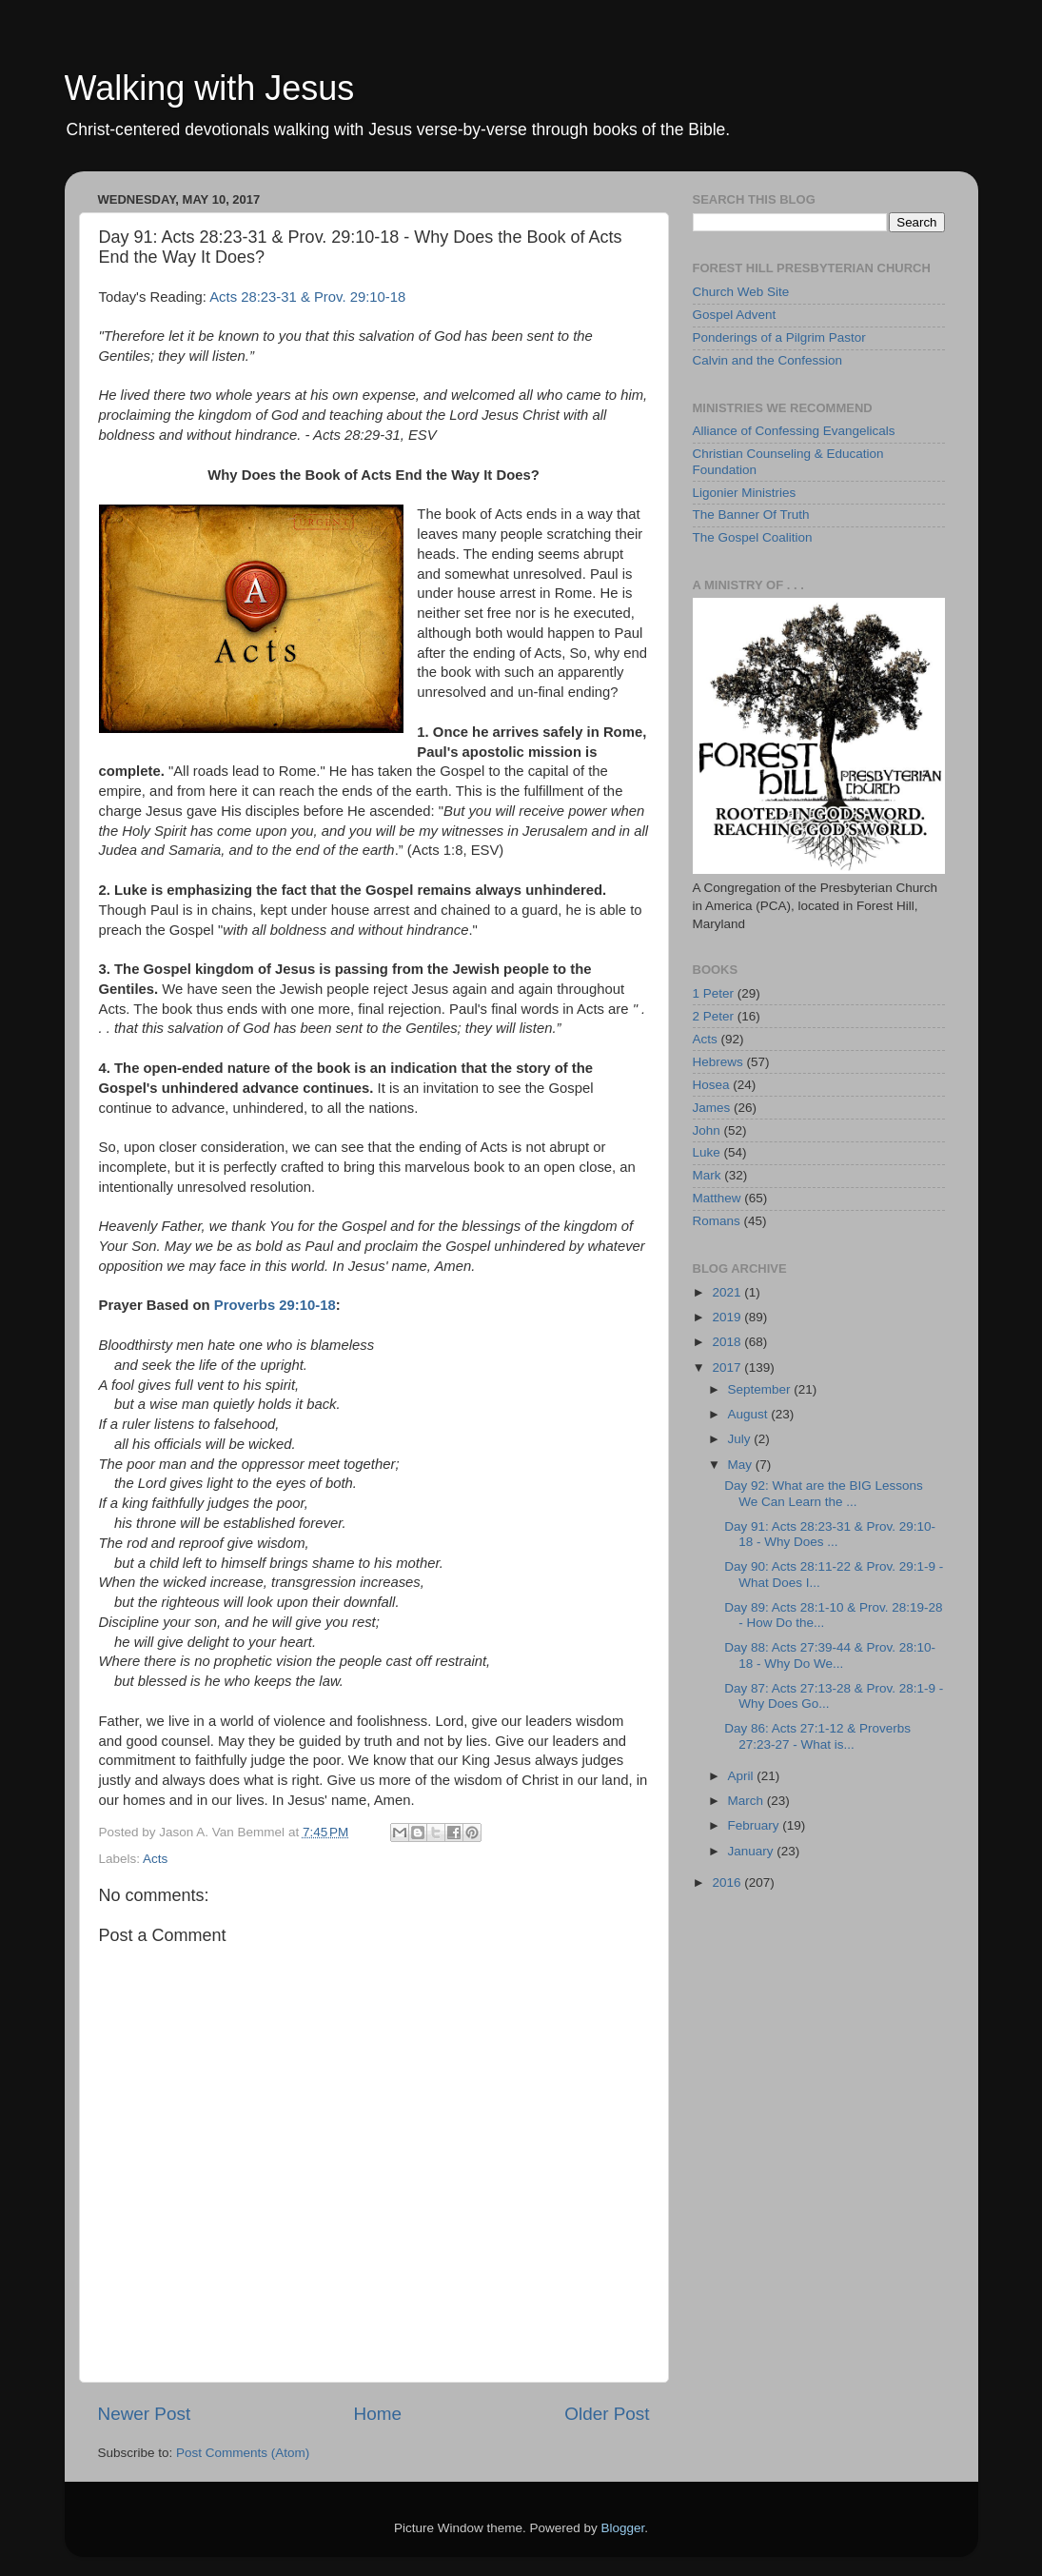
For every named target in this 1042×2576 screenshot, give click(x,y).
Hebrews (718, 1062)
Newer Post (144, 2414)
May (742, 1464)
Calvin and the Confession (768, 360)
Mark (707, 1175)
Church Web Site (741, 292)
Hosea (711, 1085)
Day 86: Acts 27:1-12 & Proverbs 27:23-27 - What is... (817, 1736)
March (747, 1800)
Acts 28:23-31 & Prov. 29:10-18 (307, 297)
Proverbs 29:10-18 (275, 1305)
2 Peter (714, 1016)
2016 (728, 1882)
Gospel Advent (735, 314)
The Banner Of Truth (751, 514)
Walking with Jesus (210, 88)
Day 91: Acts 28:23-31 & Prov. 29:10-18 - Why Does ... (829, 1534)
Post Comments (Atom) (242, 2453)
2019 (728, 1317)
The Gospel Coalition (753, 537)
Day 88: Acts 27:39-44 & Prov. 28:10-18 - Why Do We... (829, 1655)
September (761, 1389)
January (752, 1851)
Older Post (606, 2414)
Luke (706, 1152)
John (706, 1130)
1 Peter (714, 993)
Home (378, 2414)
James (712, 1107)
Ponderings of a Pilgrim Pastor (779, 337)
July (741, 1439)
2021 (728, 1292)
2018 (728, 1342)
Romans (716, 1221)
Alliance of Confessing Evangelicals (794, 431)
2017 (728, 1367)
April (742, 1776)
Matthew (717, 1198)
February (755, 1825)
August (750, 1414)
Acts (155, 1859)
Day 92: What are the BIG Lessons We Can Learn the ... (823, 1493)
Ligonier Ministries (744, 492)
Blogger (623, 2528)
